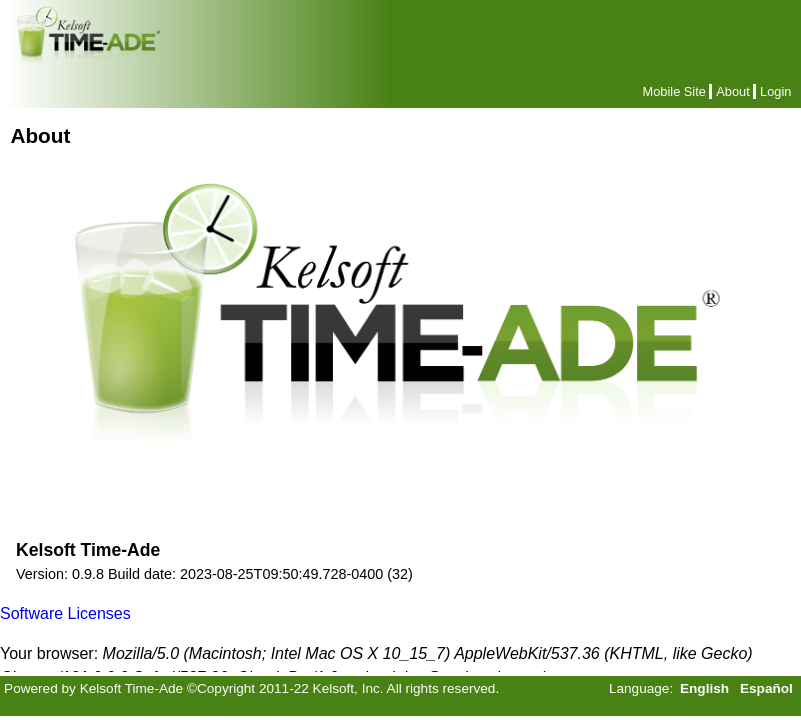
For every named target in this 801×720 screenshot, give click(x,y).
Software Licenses (65, 613)
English (704, 688)
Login (775, 91)
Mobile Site (674, 91)
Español (766, 688)
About (732, 91)
